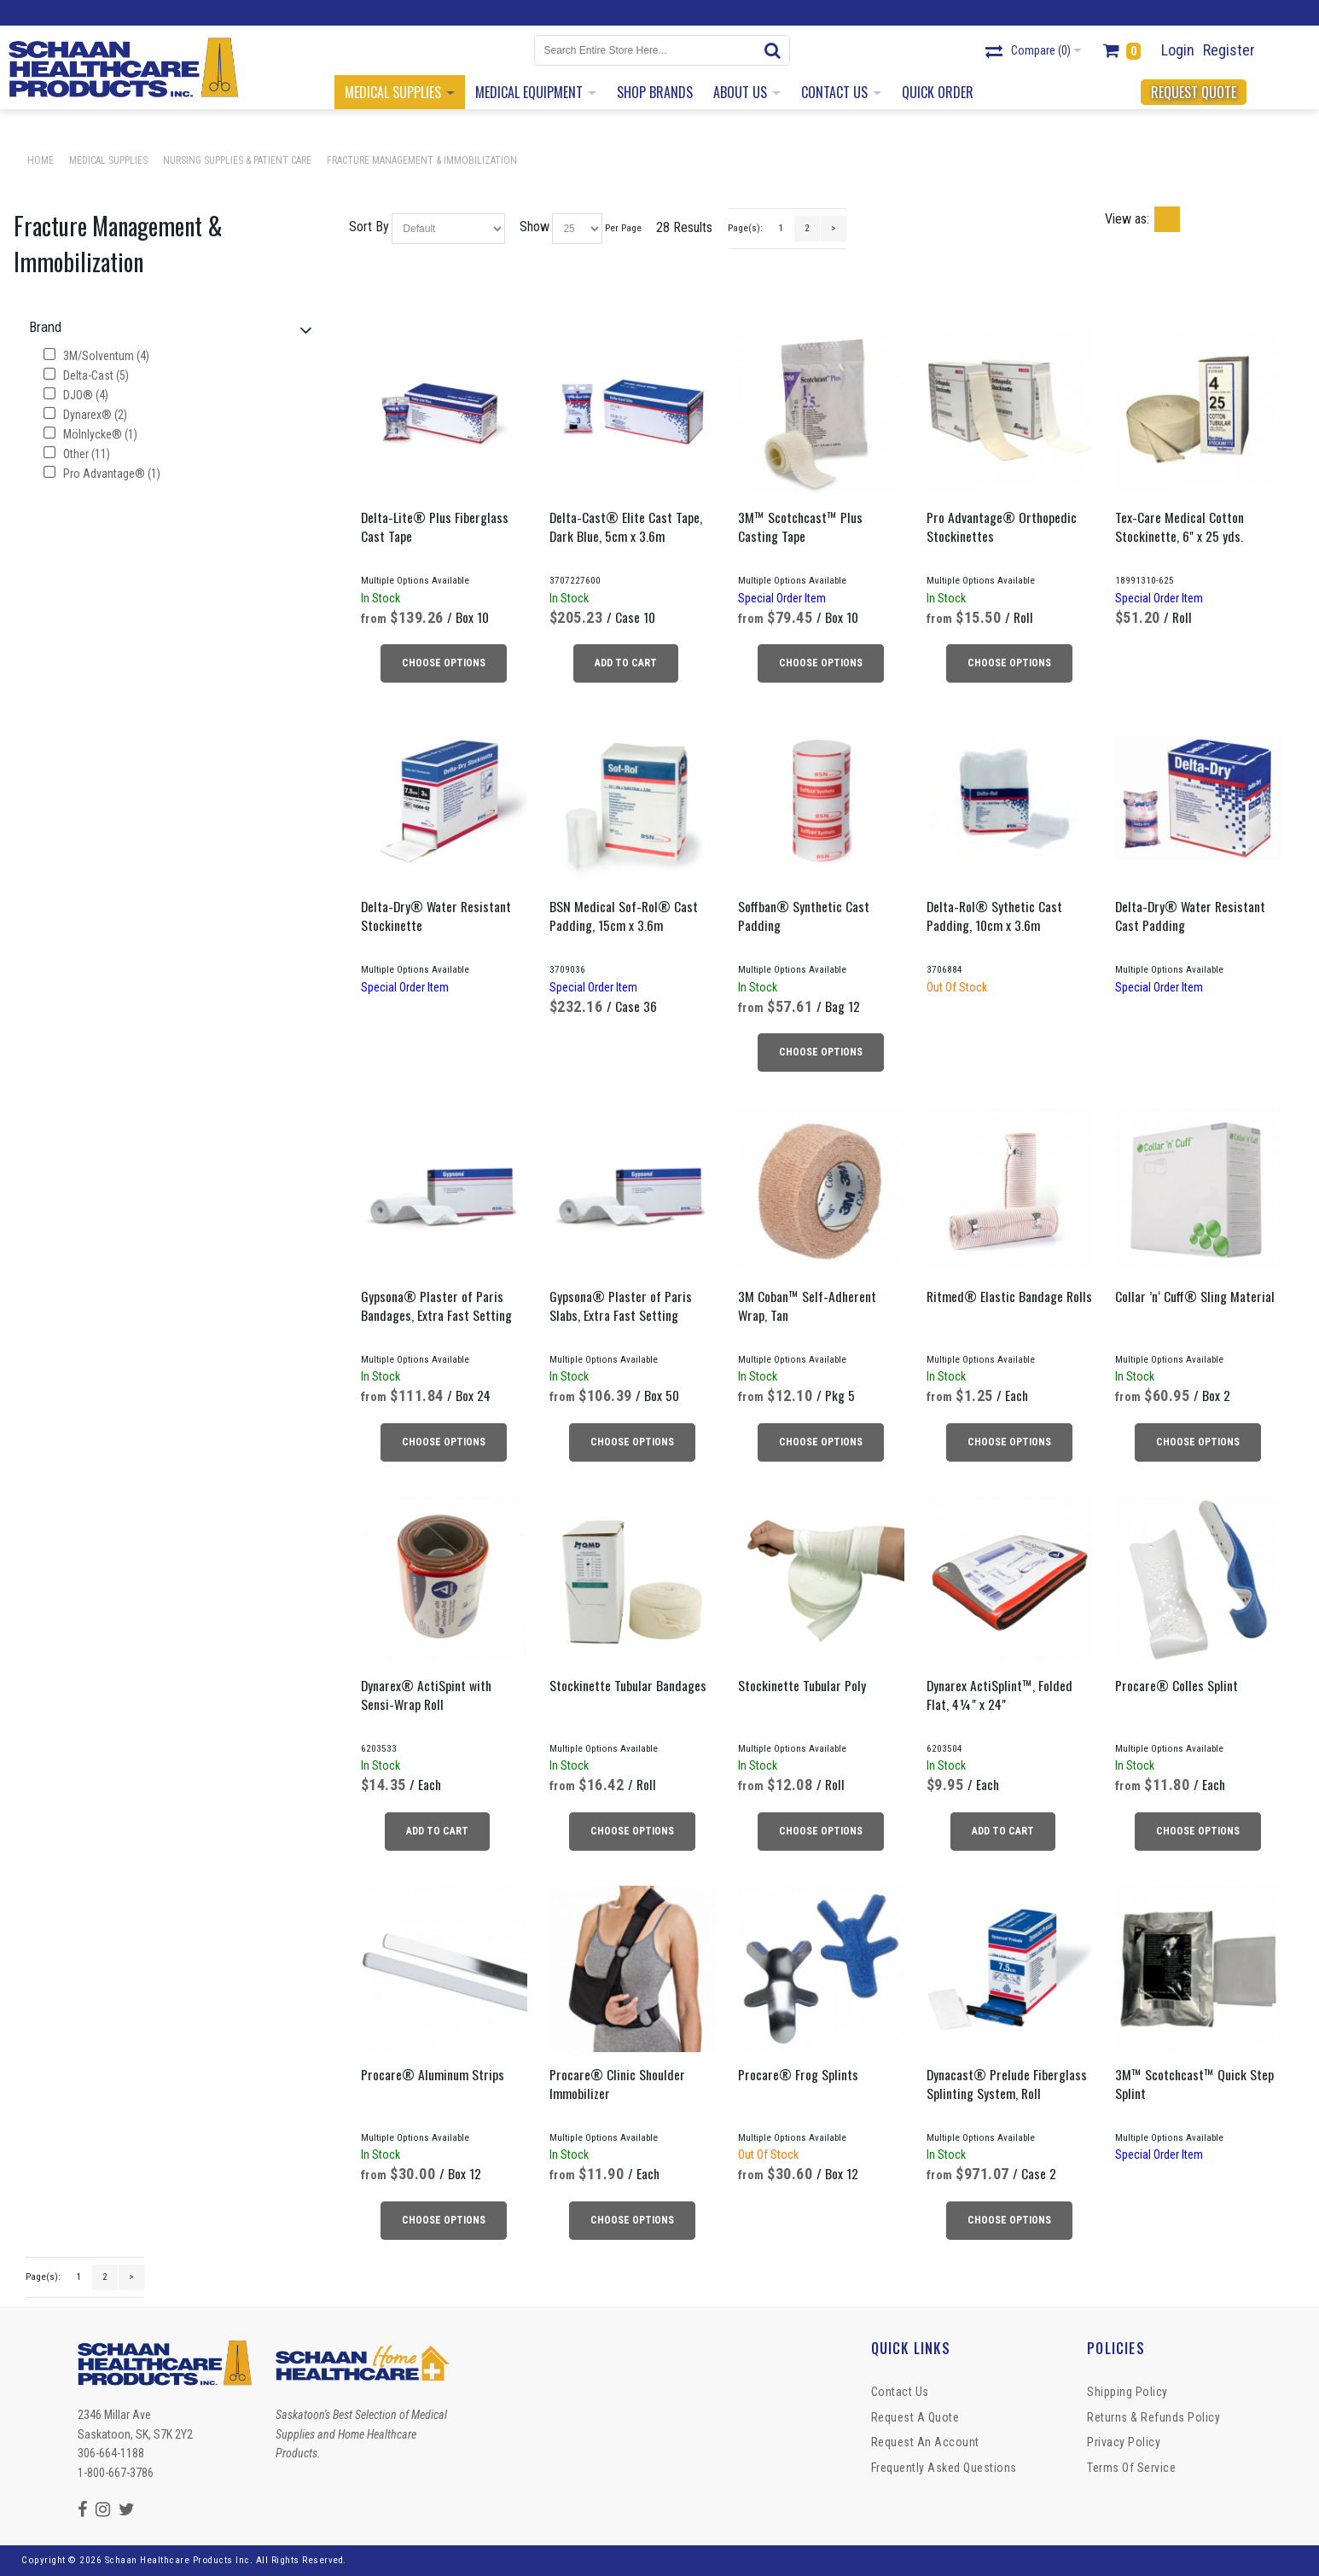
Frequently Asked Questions (944, 2467)
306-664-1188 (111, 2453)
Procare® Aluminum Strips (432, 2074)
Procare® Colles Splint (1176, 1685)
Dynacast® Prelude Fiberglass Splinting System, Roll (1007, 2083)
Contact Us (900, 2392)
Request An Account (925, 2442)
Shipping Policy (1127, 2392)
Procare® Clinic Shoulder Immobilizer (617, 2083)
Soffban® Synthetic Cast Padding (803, 915)
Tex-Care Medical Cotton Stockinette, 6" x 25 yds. (1179, 526)
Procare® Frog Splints (798, 2074)
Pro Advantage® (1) (102, 473)
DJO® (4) (76, 395)
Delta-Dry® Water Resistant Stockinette (436, 915)
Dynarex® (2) (85, 415)
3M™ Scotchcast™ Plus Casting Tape (800, 526)
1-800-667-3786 (116, 2473)
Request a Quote (915, 2417)
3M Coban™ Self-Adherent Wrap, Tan (807, 1305)
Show (534, 226)
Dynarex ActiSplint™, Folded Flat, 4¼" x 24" (999, 1694)
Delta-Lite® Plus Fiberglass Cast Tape (434, 526)
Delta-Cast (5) (86, 375)
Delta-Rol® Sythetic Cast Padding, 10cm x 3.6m (994, 915)
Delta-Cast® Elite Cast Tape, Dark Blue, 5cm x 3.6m (625, 526)
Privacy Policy (1123, 2442)
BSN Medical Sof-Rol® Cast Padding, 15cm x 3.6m (623, 915)
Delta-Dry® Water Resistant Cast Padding (1190, 915)
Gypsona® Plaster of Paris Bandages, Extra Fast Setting (436, 1305)
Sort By (369, 226)
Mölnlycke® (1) (90, 434)
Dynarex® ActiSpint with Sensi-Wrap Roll (426, 1694)
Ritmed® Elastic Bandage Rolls (1009, 1296)
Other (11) (77, 454)
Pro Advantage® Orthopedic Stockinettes (1002, 526)
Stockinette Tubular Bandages (627, 1685)
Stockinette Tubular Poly (802, 1685)
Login (1177, 50)
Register (1229, 50)
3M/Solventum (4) (96, 356)
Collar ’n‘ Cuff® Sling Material (1195, 1296)
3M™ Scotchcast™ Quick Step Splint (1194, 2083)
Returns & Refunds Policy (1153, 2417)
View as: (1127, 219)
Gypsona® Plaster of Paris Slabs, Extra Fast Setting (620, 1305)
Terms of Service (1131, 2467)
